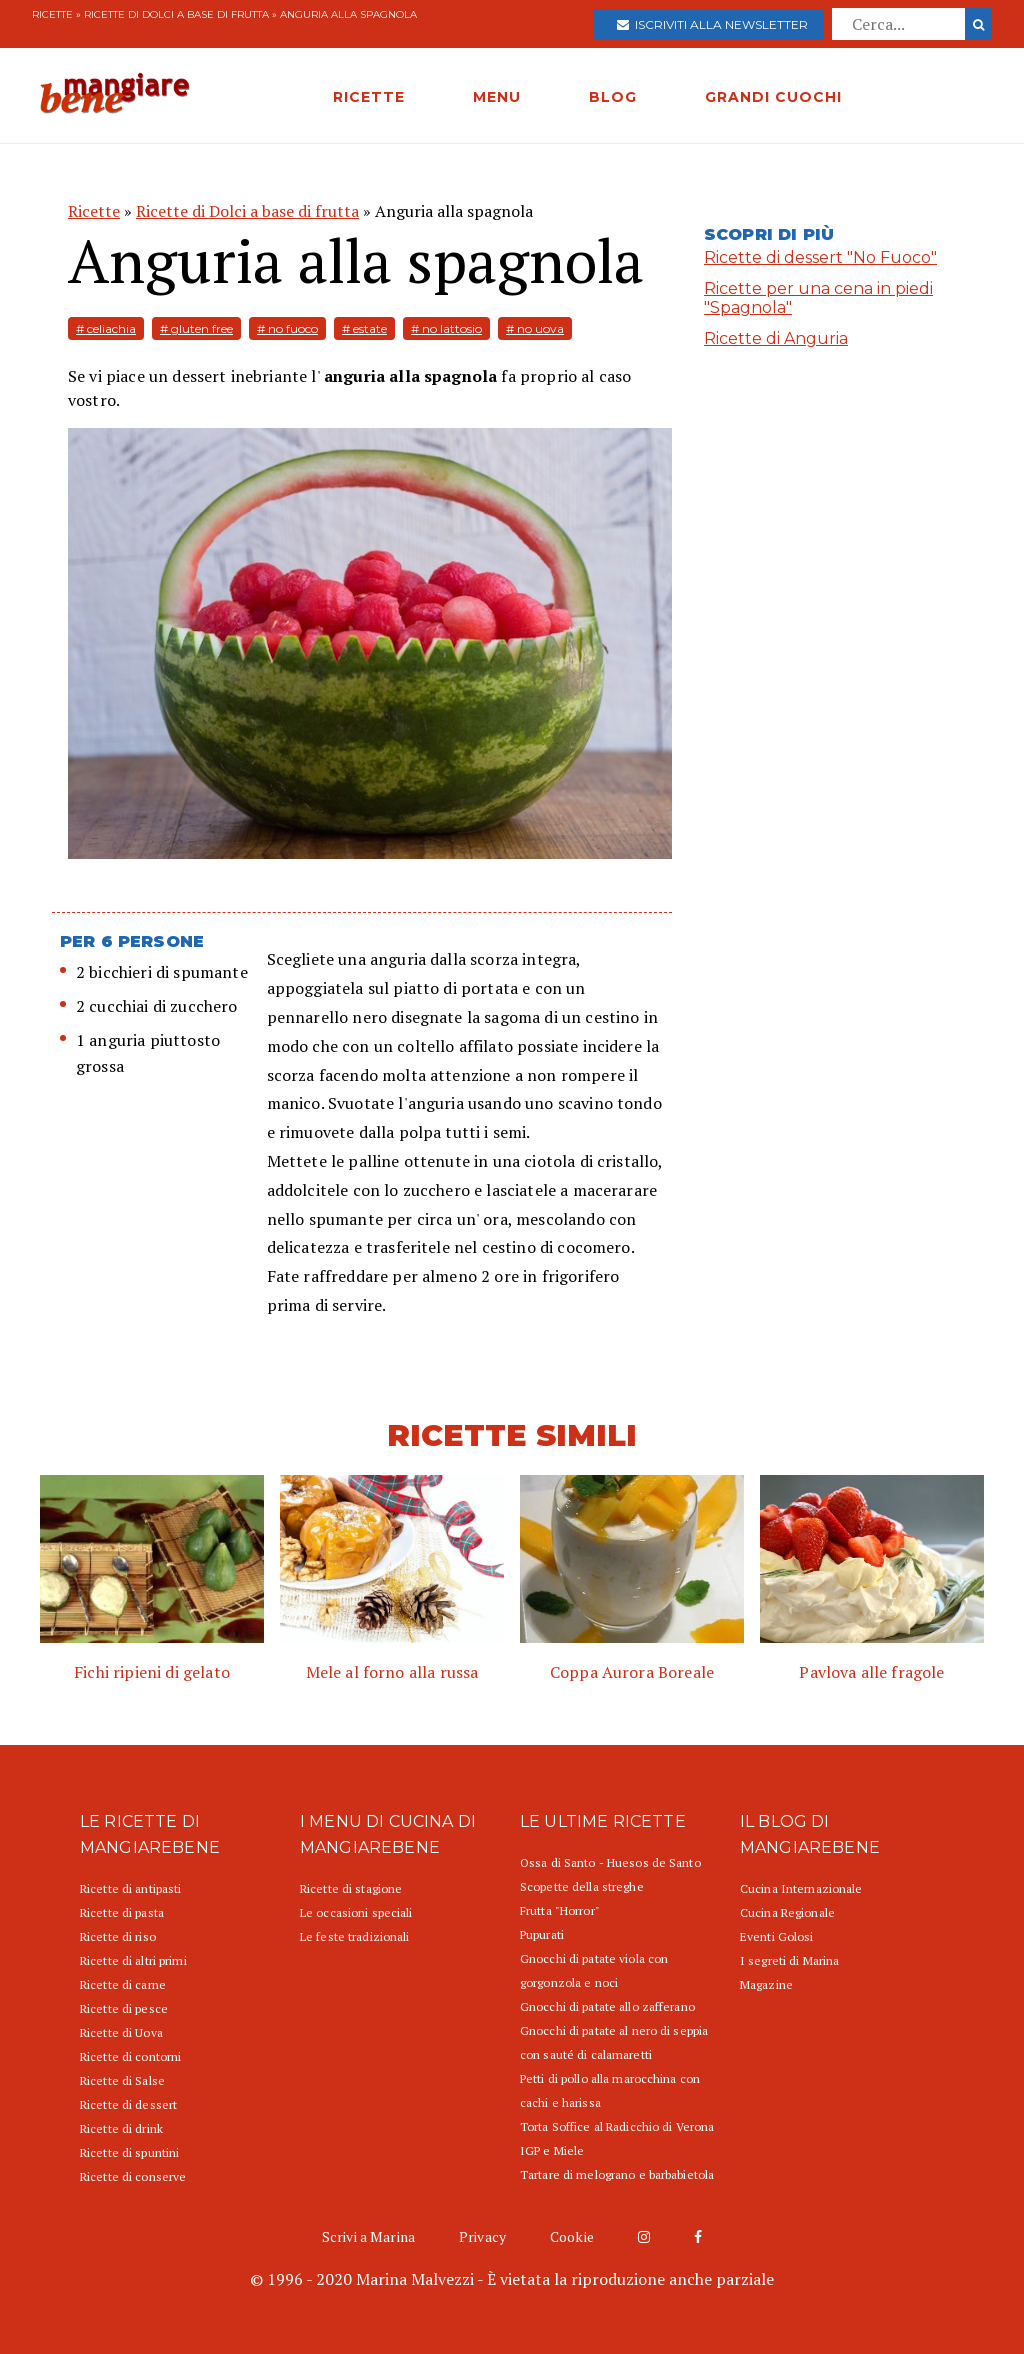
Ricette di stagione (351, 1888)
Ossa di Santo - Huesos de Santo (610, 1862)
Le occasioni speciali (356, 1912)
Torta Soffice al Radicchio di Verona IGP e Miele (617, 2138)
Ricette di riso (118, 1936)
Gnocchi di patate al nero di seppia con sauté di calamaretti (614, 2042)
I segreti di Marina (789, 1960)
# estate (364, 328)
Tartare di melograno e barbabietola (617, 2174)
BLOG (613, 97)
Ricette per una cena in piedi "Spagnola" (818, 298)
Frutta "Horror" (560, 1910)
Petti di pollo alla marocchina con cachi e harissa (610, 2090)
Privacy (482, 2236)
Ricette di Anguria (776, 338)
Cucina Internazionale (801, 1888)
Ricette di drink (121, 2128)
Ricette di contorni (130, 2056)
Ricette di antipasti (130, 1888)
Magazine (766, 1984)
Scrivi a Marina (368, 2236)
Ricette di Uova (121, 2032)
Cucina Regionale (787, 1912)
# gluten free (196, 328)
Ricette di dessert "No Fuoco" (820, 257)
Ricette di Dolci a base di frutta (176, 14)
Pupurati (542, 1934)
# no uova (535, 328)
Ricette (52, 14)
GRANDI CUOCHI (773, 97)
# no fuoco (287, 328)
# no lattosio (446, 328)
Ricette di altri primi (133, 1960)
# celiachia (106, 328)
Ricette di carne (123, 1984)
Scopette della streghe (582, 1886)
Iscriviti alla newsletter (712, 24)
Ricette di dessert (128, 2104)
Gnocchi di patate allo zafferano (607, 2006)
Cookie (572, 2236)
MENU (497, 97)
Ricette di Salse (122, 2080)
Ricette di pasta (122, 1912)
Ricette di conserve (133, 2176)
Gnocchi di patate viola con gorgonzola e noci (594, 1970)
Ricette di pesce (124, 2008)
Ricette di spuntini (129, 2152)
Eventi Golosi (777, 1936)
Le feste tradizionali (355, 1936)
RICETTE (369, 97)
